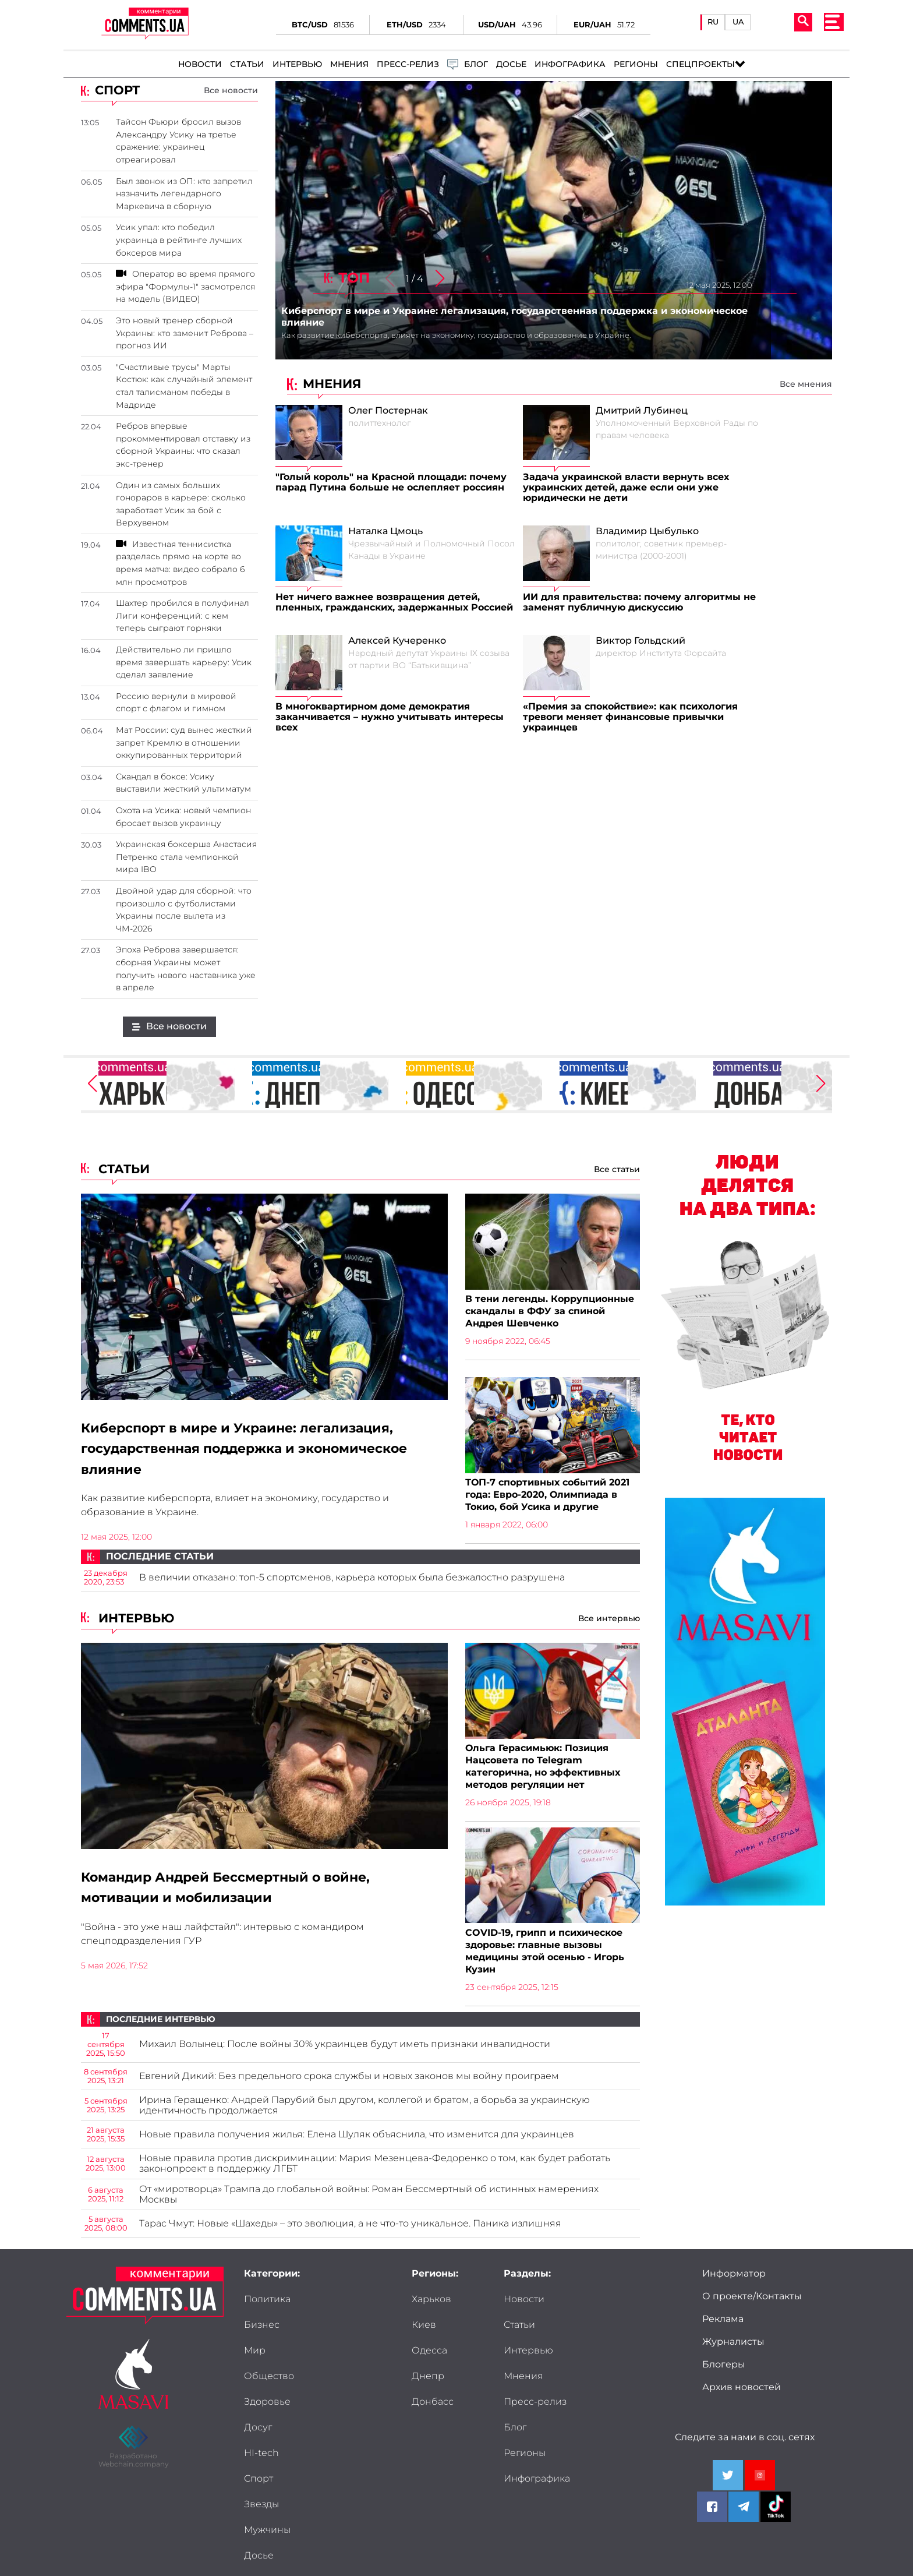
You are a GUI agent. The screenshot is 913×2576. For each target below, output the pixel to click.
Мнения (349, 64)
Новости (200, 64)
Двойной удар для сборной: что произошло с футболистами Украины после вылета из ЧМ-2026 (184, 909)
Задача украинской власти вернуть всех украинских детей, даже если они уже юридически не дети (626, 487)
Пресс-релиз (408, 64)
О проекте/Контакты (752, 2303)
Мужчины (346, 2408)
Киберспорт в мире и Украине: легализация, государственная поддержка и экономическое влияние (261, 1449)
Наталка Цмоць (385, 531)
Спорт (337, 2382)
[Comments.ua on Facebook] (712, 2513)
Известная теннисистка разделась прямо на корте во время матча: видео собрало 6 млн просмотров (180, 563)
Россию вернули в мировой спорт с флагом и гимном (176, 702)
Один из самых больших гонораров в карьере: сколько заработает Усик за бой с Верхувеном (181, 504)
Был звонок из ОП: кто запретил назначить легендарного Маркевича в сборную (184, 194)
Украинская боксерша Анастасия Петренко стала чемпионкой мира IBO (186, 856)
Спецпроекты (700, 64)
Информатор (734, 2280)
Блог (594, 2357)
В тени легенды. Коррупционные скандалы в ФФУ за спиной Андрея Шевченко (549, 1311)
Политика (267, 2305)
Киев (424, 2331)
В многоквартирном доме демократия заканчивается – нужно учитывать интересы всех (389, 717)
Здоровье (267, 2357)
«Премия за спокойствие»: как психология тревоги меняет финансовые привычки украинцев (630, 717)
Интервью (297, 64)
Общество (348, 2331)
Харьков (431, 2305)
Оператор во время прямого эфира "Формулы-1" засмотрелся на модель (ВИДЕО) (185, 286)
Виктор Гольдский (640, 641)
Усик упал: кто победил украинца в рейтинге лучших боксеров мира (179, 240)
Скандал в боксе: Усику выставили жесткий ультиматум (183, 783)
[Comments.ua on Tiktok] (775, 2513)
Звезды (261, 2408)
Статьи (247, 64)
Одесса (429, 2357)
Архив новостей (741, 2393)
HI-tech (261, 2382)
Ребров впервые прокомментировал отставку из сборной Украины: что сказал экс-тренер (183, 444)
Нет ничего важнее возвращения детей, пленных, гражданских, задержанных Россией (394, 602)
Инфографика (570, 64)
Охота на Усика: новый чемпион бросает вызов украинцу (183, 817)
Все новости (231, 90)
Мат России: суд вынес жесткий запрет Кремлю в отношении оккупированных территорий (184, 742)
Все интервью (609, 1620)
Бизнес (341, 2305)
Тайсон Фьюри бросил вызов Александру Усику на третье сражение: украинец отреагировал (178, 140)
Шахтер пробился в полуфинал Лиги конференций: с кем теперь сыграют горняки (182, 615)
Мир (255, 2331)
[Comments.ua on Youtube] (760, 2481)
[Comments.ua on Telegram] (743, 2513)
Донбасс (433, 2408)
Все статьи (617, 1169)
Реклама (723, 2325)
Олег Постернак (388, 410)
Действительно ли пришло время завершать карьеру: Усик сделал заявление (184, 662)
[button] (440, 279)
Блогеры (723, 2371)
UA (738, 21)
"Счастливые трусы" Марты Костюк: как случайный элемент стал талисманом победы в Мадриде (184, 386)
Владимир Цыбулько (647, 531)
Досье (511, 64)
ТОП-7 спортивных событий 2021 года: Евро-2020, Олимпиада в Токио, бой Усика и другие (547, 1496)
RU (713, 21)
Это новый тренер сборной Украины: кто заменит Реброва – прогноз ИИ (184, 333)
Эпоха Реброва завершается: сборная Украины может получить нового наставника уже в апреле (186, 968)
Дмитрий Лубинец (642, 410)
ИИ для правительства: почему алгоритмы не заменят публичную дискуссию (639, 602)
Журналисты (733, 2348)
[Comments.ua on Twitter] (728, 2481)
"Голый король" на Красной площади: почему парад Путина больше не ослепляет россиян (391, 482)
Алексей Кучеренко (397, 641)
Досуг (337, 2357)
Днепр (428, 2382)
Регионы (636, 64)
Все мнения (806, 384)
